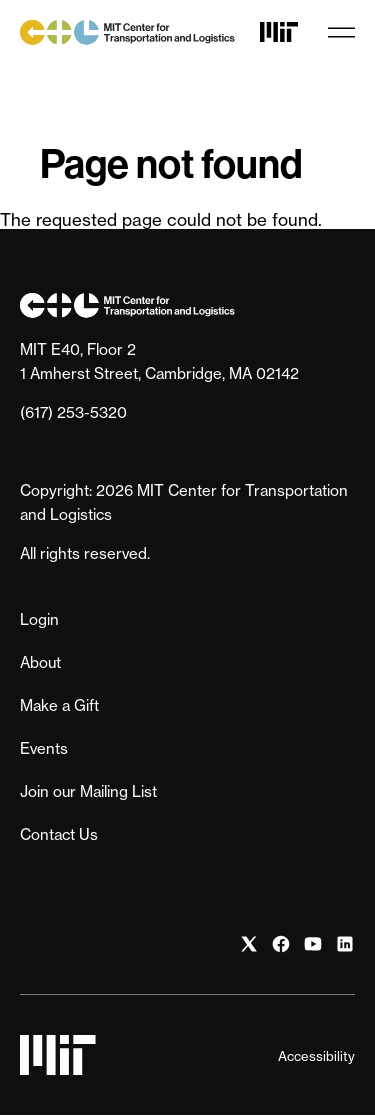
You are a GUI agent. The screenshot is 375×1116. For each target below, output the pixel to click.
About (40, 662)
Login (39, 619)
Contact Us (59, 834)
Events (44, 748)
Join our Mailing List (88, 791)
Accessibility (316, 1056)
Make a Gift (59, 705)
